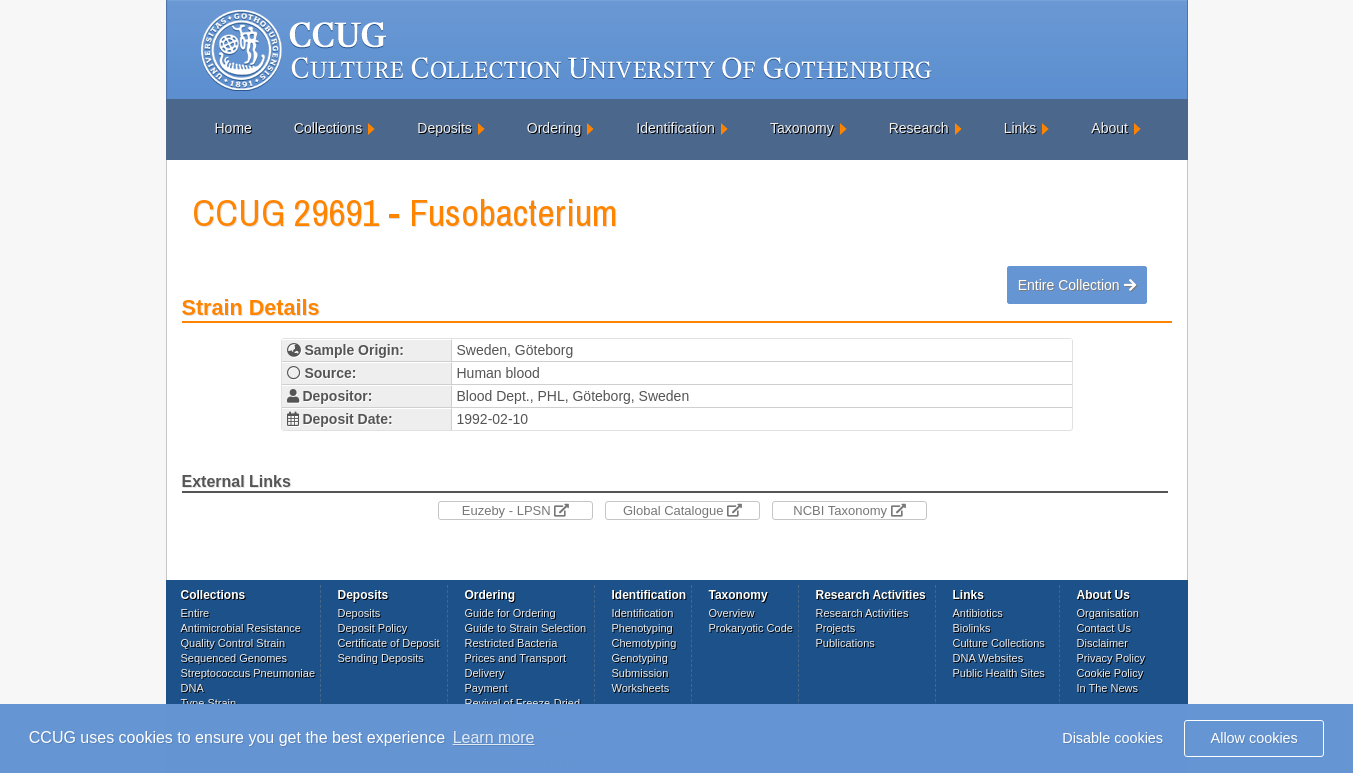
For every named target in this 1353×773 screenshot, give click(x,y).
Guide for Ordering (510, 613)
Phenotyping (642, 628)
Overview (732, 613)
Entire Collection (1077, 285)
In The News (1108, 688)
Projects (836, 628)
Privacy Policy (1111, 658)
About (1109, 128)
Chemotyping (644, 643)
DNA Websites (988, 658)
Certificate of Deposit (389, 643)
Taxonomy (802, 128)
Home (233, 128)
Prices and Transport (516, 658)
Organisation (1108, 613)
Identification (675, 128)
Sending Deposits (381, 658)
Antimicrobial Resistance (241, 628)
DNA (192, 688)
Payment (486, 688)
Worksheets (641, 688)
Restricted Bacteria (511, 643)
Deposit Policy (373, 628)
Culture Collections (999, 643)
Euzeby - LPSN (516, 510)
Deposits (444, 128)
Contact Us (1104, 628)
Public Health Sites (999, 673)
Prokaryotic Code (751, 628)
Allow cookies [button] (1254, 738)
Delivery (485, 673)
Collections (328, 128)
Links (1020, 128)
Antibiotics (978, 613)
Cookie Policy (1110, 673)
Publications (845, 643)
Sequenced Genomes (234, 658)
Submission (640, 673)
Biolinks (972, 628)
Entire (195, 613)
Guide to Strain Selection (526, 628)
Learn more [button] (494, 737)
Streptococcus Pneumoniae (248, 673)
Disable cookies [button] (1112, 738)
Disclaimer (1102, 643)
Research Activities (862, 613)
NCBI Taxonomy (849, 510)
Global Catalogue (682, 510)
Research (919, 128)
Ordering (554, 128)
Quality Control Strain (233, 643)
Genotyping (640, 658)
